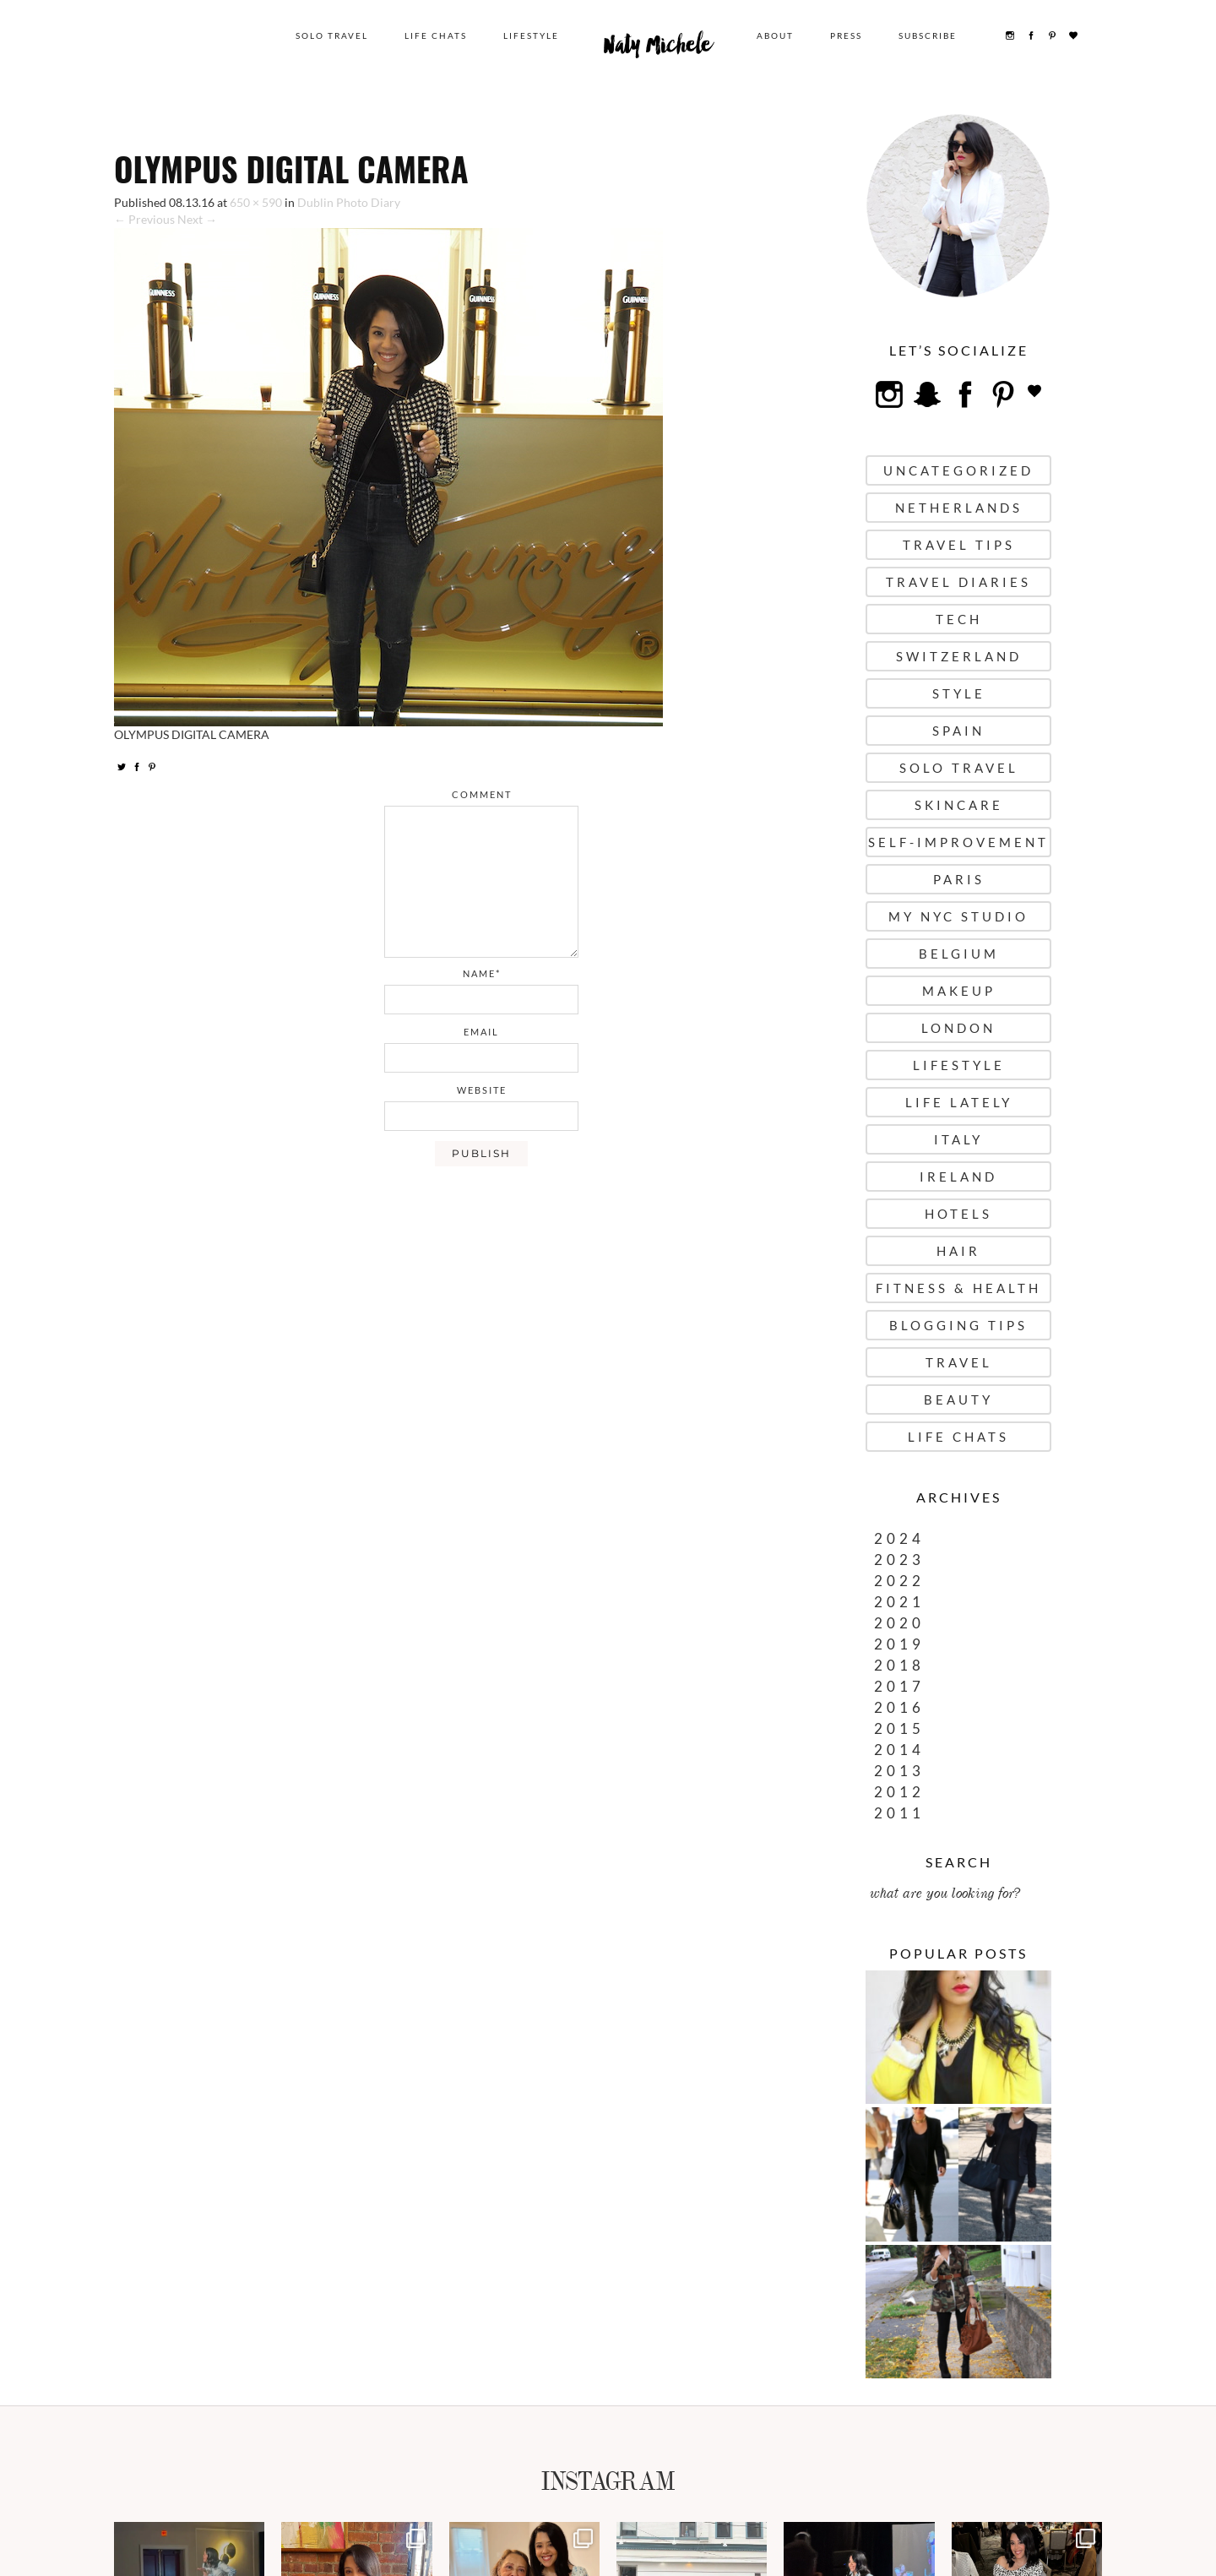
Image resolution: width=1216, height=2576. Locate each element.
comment (482, 794)
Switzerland (959, 656)
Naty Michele (658, 49)
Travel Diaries (958, 582)
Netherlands (959, 507)
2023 (899, 1559)
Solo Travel (332, 35)
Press (846, 35)
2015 (899, 1728)
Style (958, 693)
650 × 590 (256, 202)
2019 (899, 1644)
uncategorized (958, 470)
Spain (958, 730)
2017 (899, 1686)
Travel (959, 1362)
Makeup (959, 990)
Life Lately (958, 1102)
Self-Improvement (958, 842)
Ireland (958, 1176)
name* (482, 973)
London (958, 1027)
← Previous (144, 219)
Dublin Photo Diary (348, 202)
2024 (899, 1538)
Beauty (958, 1399)
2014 (899, 1749)
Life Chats (435, 35)
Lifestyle (531, 35)
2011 (899, 1813)
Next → (197, 219)
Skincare (959, 804)
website (482, 1089)
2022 (899, 1581)
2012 (899, 1792)
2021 (899, 1602)
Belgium (959, 953)
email (481, 1031)
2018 (899, 1665)
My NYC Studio (958, 916)
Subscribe (927, 35)
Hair (958, 1250)
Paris (959, 879)
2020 (899, 1623)
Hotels (958, 1213)
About (775, 35)
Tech (959, 619)
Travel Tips (959, 544)
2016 (899, 1707)
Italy (958, 1139)
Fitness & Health (958, 1288)
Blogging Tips (958, 1325)
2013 (899, 1771)
